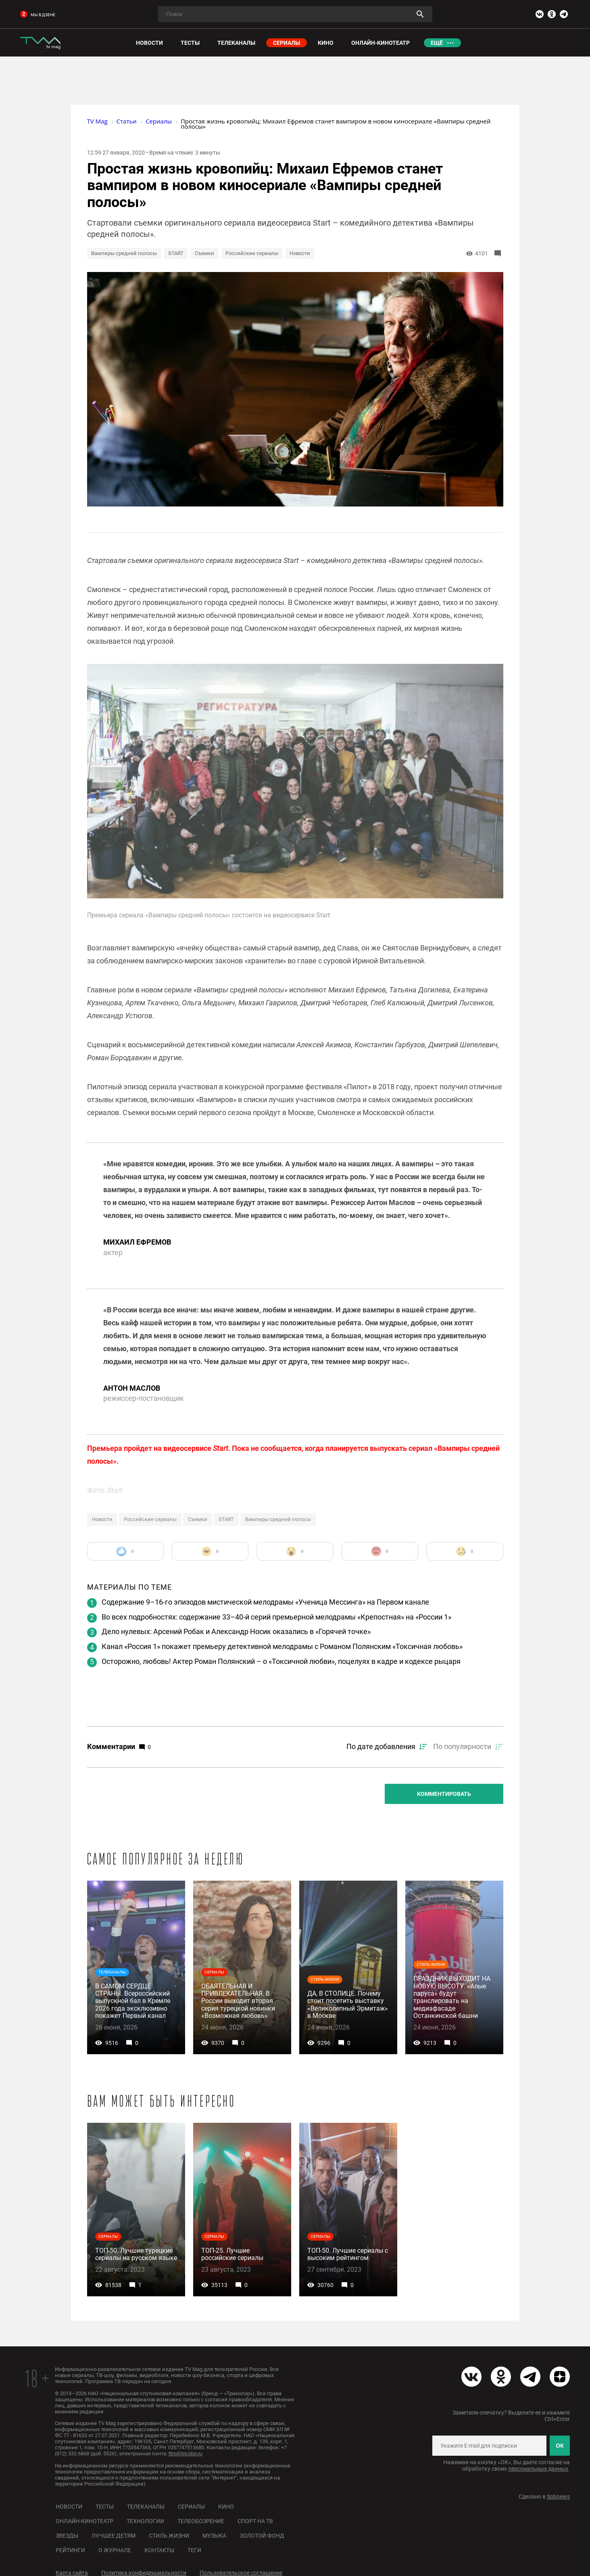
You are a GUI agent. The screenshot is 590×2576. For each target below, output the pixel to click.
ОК (559, 2445)
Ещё (437, 43)
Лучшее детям (114, 2535)
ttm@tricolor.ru (185, 2453)
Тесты (105, 2506)
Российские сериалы (251, 253)
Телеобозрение (200, 2521)
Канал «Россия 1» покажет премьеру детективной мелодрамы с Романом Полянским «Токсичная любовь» (282, 1646)
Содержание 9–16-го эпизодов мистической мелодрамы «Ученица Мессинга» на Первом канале (265, 1602)
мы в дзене (37, 15)
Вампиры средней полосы (124, 253)
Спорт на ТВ (255, 2521)
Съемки (204, 253)
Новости (300, 253)
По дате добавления (380, 1746)
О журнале (114, 2550)
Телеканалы (146, 2506)
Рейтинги (70, 2550)
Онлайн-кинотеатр (84, 2521)
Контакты (159, 2550)
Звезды (67, 2535)
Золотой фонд (262, 2535)
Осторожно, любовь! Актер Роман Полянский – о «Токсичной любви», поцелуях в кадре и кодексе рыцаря (281, 1661)
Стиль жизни (169, 2535)
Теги (194, 2550)
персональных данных (538, 2468)
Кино (226, 2506)
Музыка (214, 2535)
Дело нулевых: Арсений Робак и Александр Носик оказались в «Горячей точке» (236, 1631)
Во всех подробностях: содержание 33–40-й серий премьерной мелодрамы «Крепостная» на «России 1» (276, 1617)
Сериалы (191, 2506)
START (175, 253)
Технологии (145, 2521)
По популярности (462, 1746)
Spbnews (558, 2496)
